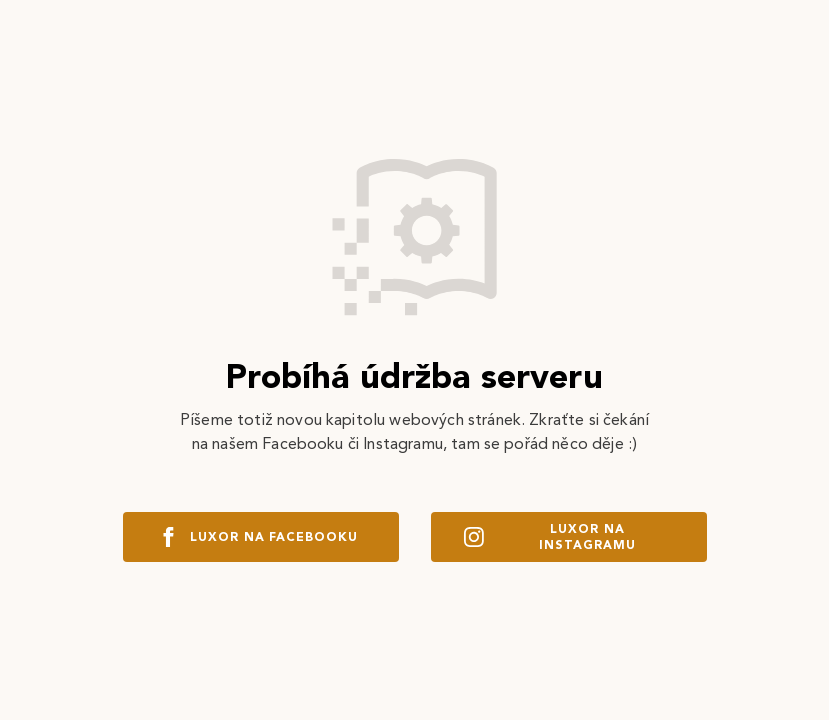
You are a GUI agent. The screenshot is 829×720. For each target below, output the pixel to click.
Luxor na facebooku (260, 537)
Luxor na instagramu (549, 537)
